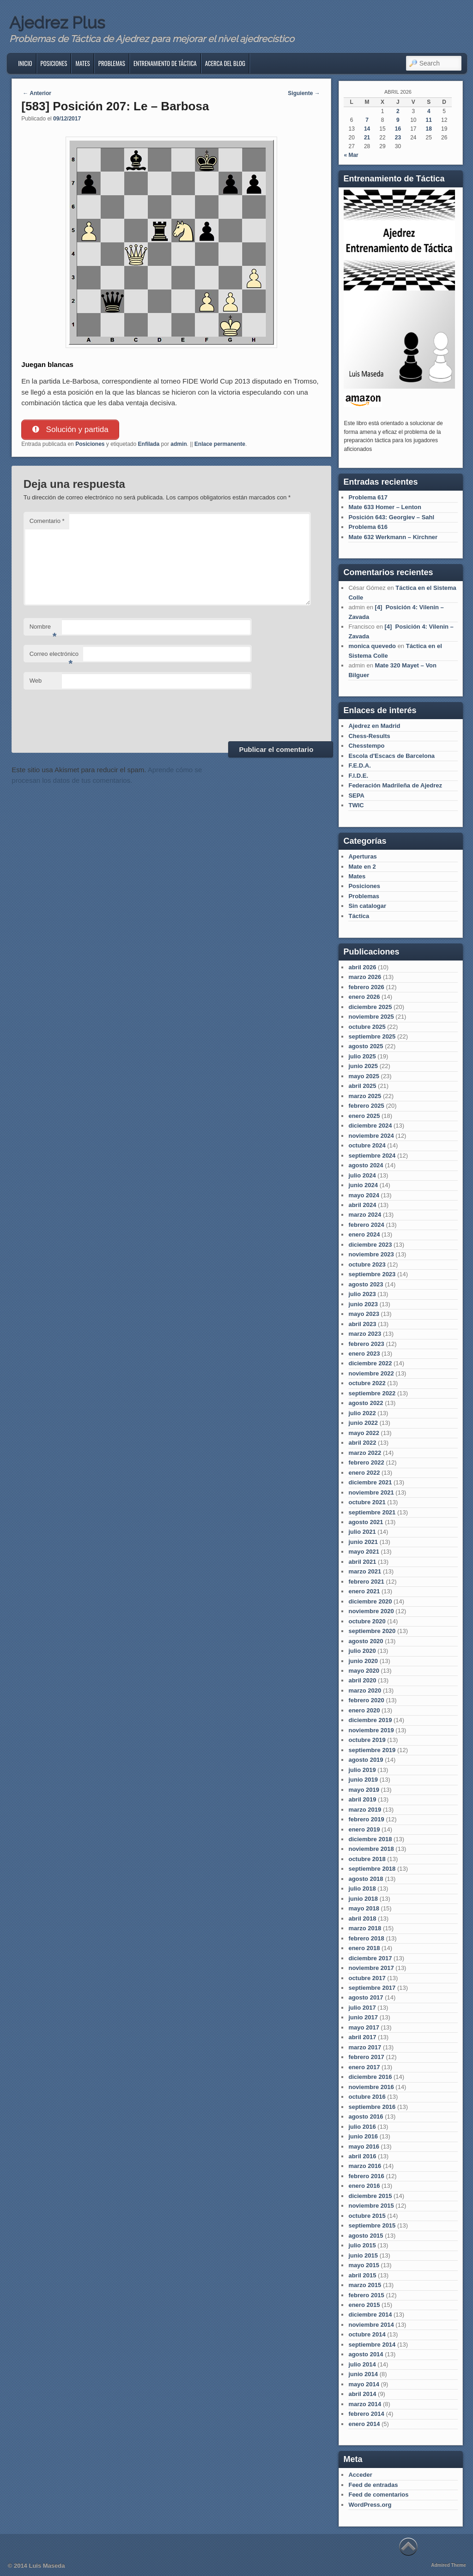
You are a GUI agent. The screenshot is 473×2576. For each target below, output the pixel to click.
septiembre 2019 (371, 1750)
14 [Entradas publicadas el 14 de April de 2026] (367, 129)
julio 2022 (362, 1413)
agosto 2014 (365, 2354)
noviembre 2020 (371, 1611)
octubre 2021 (366, 1502)
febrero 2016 (366, 2176)
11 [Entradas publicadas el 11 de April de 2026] (429, 120)
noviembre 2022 (371, 1373)
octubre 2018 (366, 1858)
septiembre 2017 (371, 1987)
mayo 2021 (363, 1551)
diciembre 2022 (370, 1363)
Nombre (43, 629)
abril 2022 (362, 1442)
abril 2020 (362, 1680)
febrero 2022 (366, 1462)
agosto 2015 (365, 2235)
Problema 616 (368, 526)
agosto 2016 (365, 2116)
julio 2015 (362, 2245)
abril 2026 (362, 967)
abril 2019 (362, 1799)
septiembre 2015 (371, 2225)
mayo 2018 (363, 1908)
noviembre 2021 (371, 1492)
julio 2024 (362, 1175)
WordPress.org (369, 2504)
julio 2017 (362, 2007)
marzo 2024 (364, 1214)
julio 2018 (362, 1888)
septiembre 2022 (371, 1393)
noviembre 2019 (371, 1730)
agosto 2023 (365, 1284)
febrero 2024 (366, 1224)
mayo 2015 (363, 2265)
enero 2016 (364, 2185)
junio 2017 (363, 2017)
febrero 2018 (366, 1938)
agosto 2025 (365, 1046)
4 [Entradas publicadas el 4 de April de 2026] (429, 111)
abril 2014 (362, 2393)
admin (178, 444)
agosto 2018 (365, 1878)
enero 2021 (364, 1591)
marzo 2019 (364, 1809)
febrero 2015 (366, 2295)
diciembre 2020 (370, 1601)
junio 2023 (363, 1304)
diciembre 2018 (370, 1839)
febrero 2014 (366, 2413)
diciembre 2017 (370, 1958)
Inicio (25, 63)
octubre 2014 (366, 2334)
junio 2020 (363, 1660)
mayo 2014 (363, 2384)
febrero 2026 (366, 987)
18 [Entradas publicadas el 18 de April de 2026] (429, 129)
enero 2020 (364, 1710)
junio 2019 (363, 1779)
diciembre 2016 (370, 2076)
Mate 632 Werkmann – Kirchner (392, 537)
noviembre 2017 (371, 1967)
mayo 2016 (363, 2146)
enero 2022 (364, 1472)
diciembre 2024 (370, 1125)
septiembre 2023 (371, 1274)
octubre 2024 (366, 1145)
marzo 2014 (364, 2404)
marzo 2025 (364, 1096)
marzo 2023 (364, 1333)
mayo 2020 (363, 1670)
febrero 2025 (366, 1105)
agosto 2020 (365, 1641)
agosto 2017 (365, 1997)
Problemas (111, 63)
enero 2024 (364, 1234)
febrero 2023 (366, 1343)
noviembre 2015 (371, 2205)
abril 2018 (362, 1918)
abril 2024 (362, 1204)
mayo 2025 (363, 1076)
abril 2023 (362, 1324)
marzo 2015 (364, 2285)
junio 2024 (363, 1185)
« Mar (351, 155)
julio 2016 (362, 2126)
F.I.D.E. (358, 775)
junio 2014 (363, 2374)
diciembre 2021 (370, 1482)
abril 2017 (362, 2037)
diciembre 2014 (370, 2314)
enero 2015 (364, 2304)
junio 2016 (363, 2136)
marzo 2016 (364, 2165)
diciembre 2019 (370, 1720)
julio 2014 (362, 2364)
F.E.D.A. (359, 765)
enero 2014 (364, 2423)
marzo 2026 (364, 976)
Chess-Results (369, 736)
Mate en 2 (362, 866)
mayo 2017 (363, 2027)
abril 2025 (362, 1085)
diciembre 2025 (370, 1006)
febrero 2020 (366, 1700)
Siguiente (304, 93)
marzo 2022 (364, 1452)
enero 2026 (364, 996)
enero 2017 (364, 2067)
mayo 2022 (363, 1432)
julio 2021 (362, 1531)
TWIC (356, 805)
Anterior (37, 93)
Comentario (47, 520)
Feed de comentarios (378, 2494)
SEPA (356, 795)
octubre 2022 (366, 1383)
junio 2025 (363, 1066)
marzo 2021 (364, 1571)
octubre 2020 (366, 1621)
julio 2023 (362, 1294)
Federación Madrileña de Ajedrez (395, 785)
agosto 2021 (365, 1522)
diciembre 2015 (370, 2195)
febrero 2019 (366, 1819)
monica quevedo (372, 645)
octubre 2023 (366, 1264)
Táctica (358, 916)
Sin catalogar (367, 905)
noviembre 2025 (371, 1016)
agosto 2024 (365, 1165)
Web (36, 680)
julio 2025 (362, 1056)
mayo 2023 (363, 1313)
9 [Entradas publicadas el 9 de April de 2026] (398, 120)
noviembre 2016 (371, 2087)
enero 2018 (364, 1948)
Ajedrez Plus (57, 22)
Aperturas (362, 856)
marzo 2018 (364, 1928)
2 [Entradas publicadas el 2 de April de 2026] (398, 111)
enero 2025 (364, 1115)
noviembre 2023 (371, 1254)
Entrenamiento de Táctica (165, 63)
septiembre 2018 (371, 1868)
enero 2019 (364, 1829)
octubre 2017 (366, 1978)
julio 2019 (362, 1769)
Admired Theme (448, 2565)
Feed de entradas (373, 2484)
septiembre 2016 (371, 2106)
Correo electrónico (54, 656)
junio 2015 (363, 2255)
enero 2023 (364, 1353)
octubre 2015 (366, 2215)
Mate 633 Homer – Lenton (384, 507)
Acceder (360, 2474)
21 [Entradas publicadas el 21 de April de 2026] (367, 137)
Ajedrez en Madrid (374, 725)
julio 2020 (362, 1650)
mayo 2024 (363, 1195)
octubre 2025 (366, 1026)
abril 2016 (362, 2156)
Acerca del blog (225, 63)
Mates (82, 63)
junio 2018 (363, 1898)
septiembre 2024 (371, 1155)
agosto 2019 (365, 1759)
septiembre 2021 (371, 1512)
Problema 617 (368, 497)
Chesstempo (366, 745)
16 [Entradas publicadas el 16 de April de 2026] (398, 129)
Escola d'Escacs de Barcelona (391, 755)
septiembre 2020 (371, 1630)
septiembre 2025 (371, 1036)
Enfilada (149, 444)
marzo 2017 (364, 2047)
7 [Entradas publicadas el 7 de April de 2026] (367, 120)
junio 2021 (363, 1541)
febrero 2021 (366, 1581)
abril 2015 (362, 2275)
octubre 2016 (366, 2096)
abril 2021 (362, 1561)
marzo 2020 (364, 1690)
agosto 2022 (365, 1402)
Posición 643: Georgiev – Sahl (391, 517)
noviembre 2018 (371, 1848)
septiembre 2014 (371, 2344)
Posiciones (54, 63)
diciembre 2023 (370, 1244)
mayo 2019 (363, 1789)
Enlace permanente (219, 444)
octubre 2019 (366, 1739)
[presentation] (94, 714)
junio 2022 (363, 1422)
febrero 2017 (366, 2057)
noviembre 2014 (371, 2324)
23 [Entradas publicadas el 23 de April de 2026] (398, 137)
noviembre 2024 (371, 1135)
